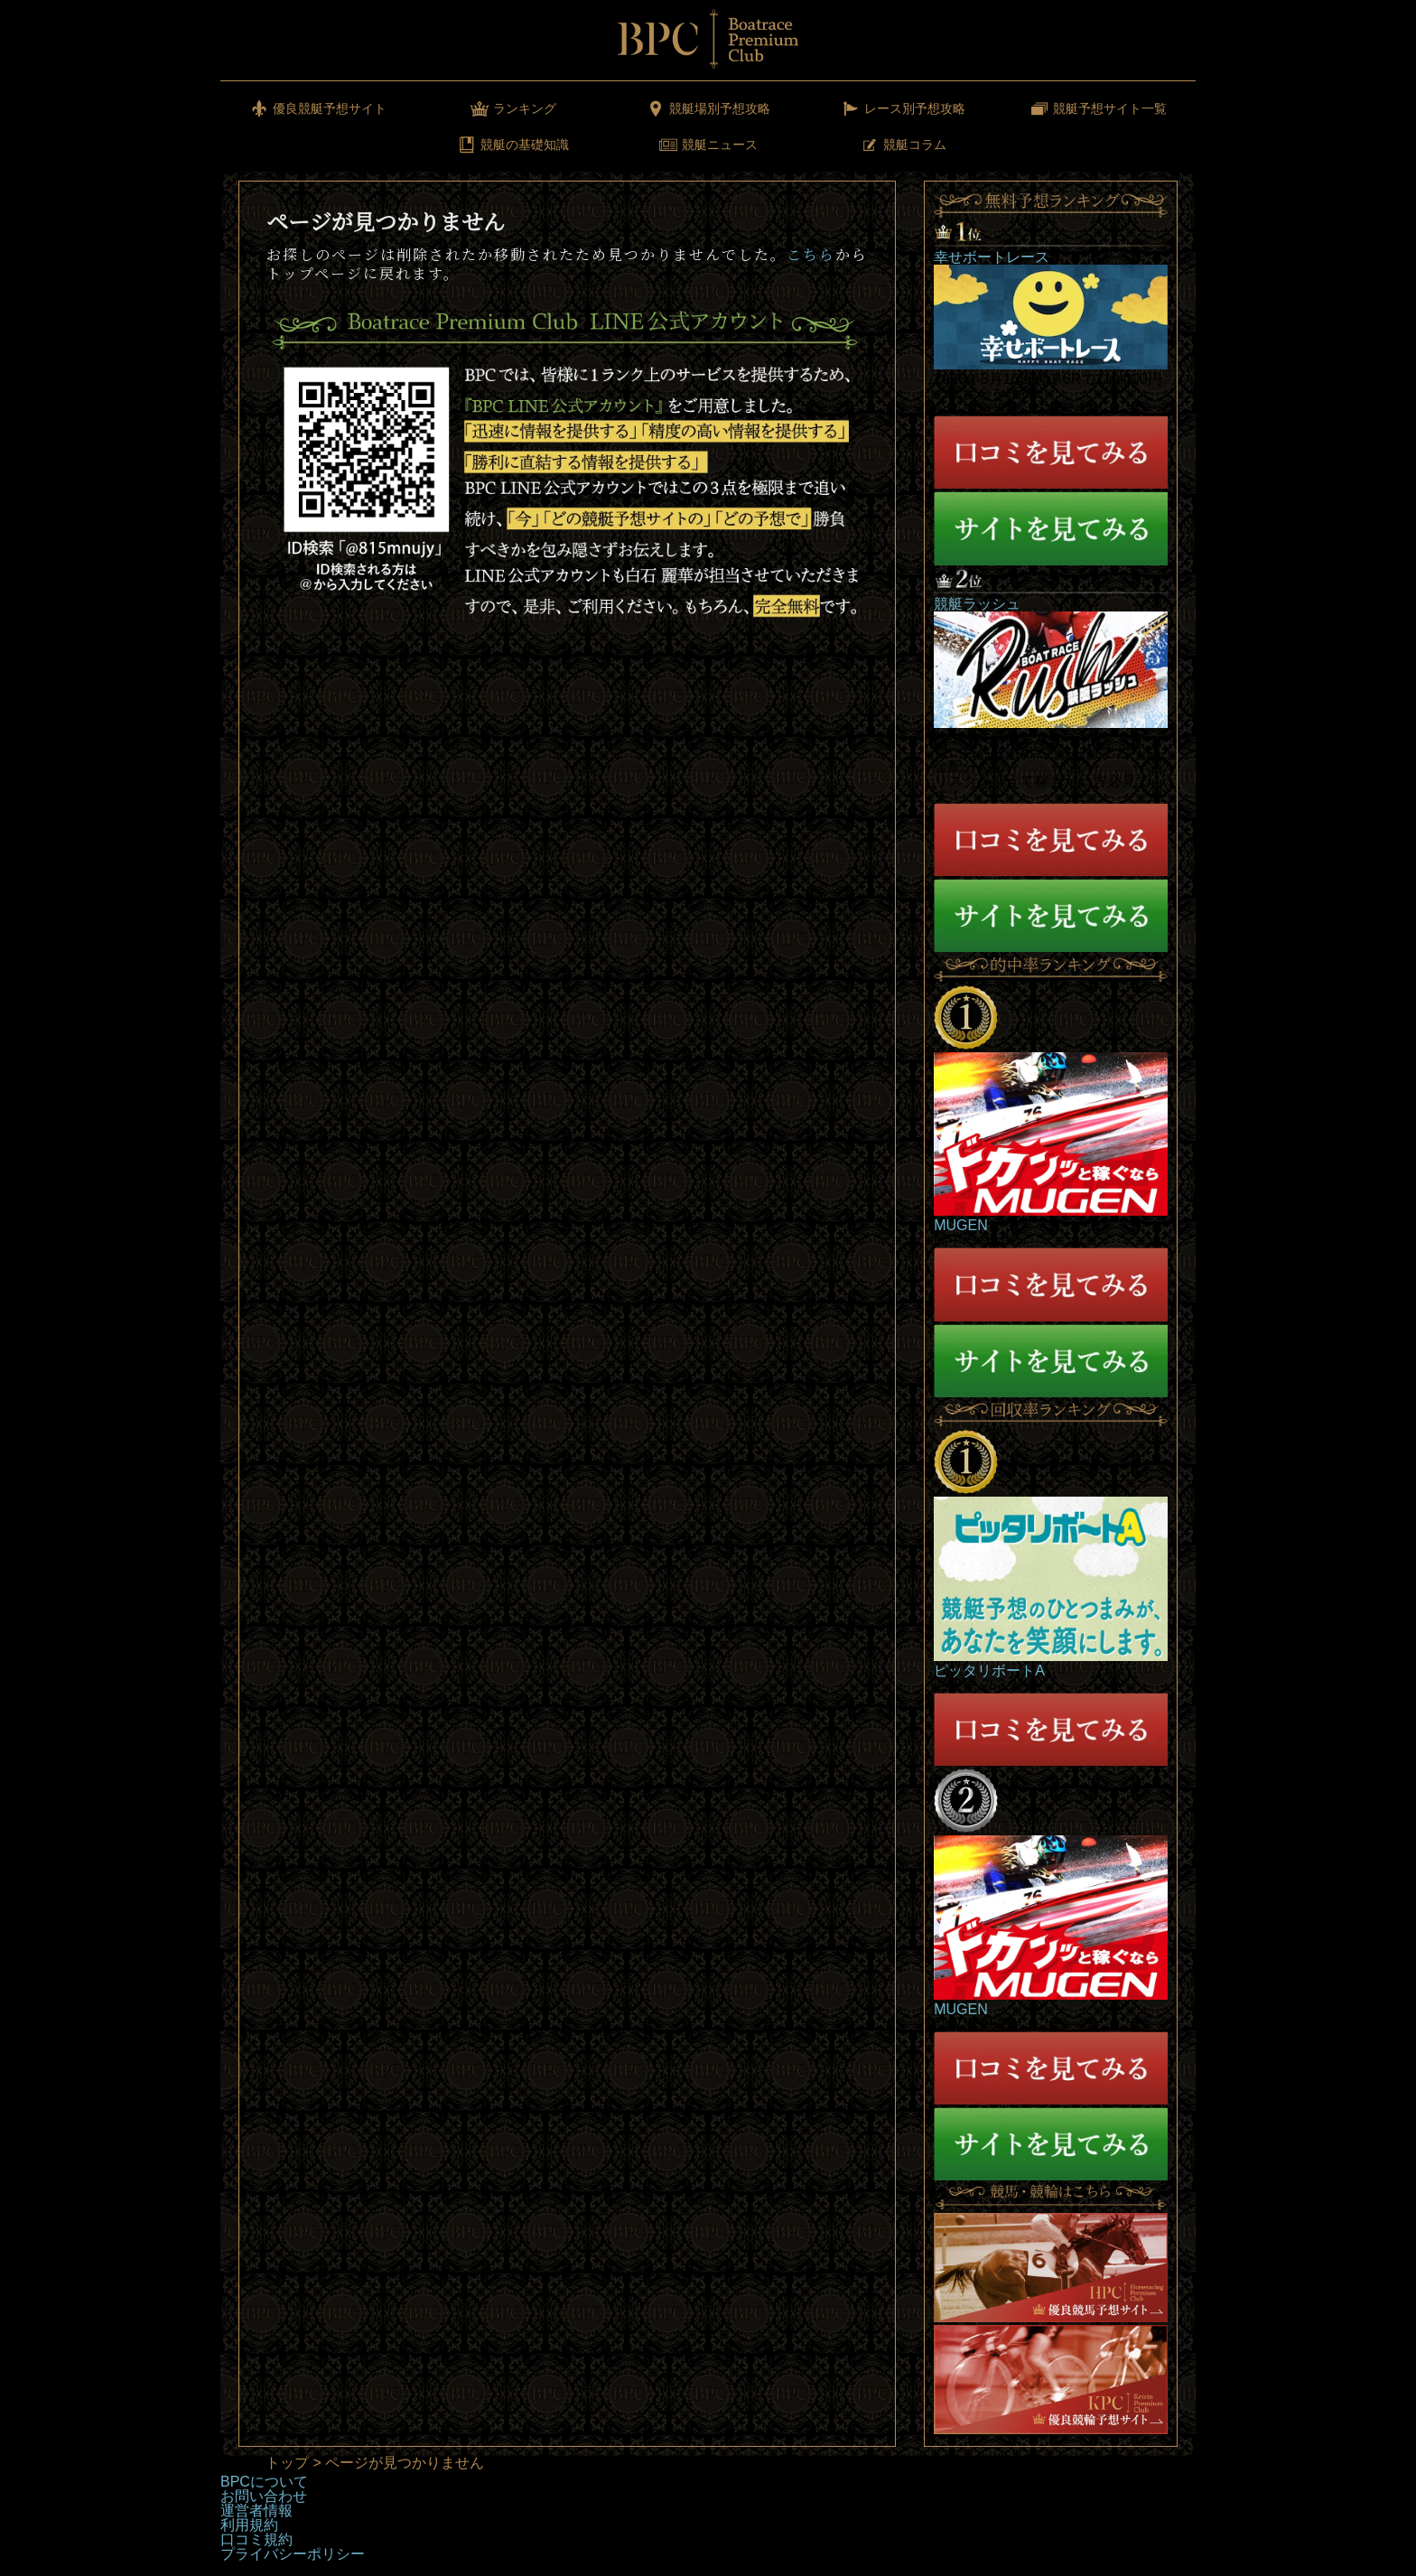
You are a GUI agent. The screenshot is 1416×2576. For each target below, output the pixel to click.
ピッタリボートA (989, 1670)
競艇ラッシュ (977, 603)
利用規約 (249, 2525)
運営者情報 (256, 2510)
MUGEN (961, 1225)
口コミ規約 (256, 2539)
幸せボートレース (991, 257)
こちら (811, 254)
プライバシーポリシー (292, 2554)
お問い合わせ (263, 2496)
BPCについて (264, 2481)
